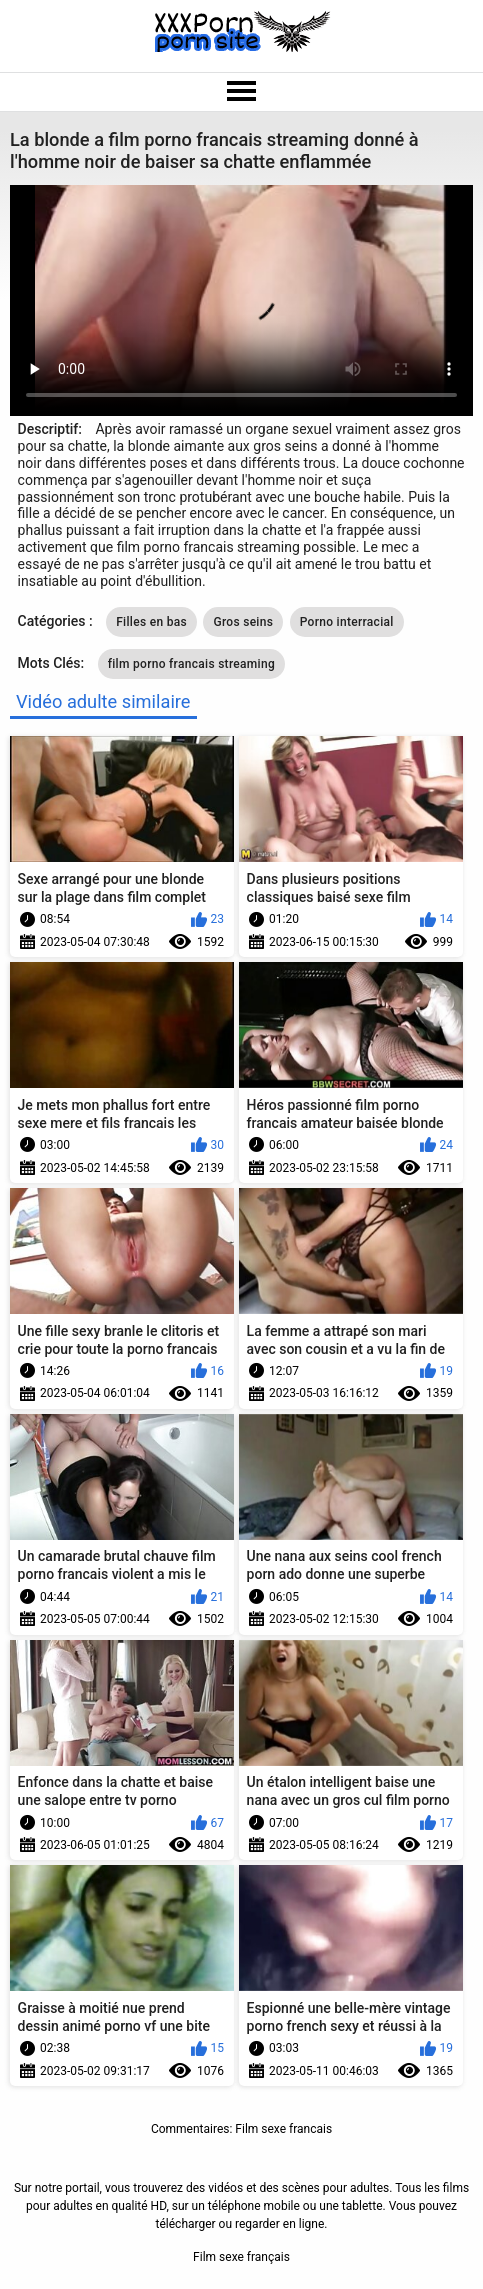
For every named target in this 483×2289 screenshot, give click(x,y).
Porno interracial (347, 622)
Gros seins (243, 622)
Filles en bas (151, 622)
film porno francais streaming (191, 664)
